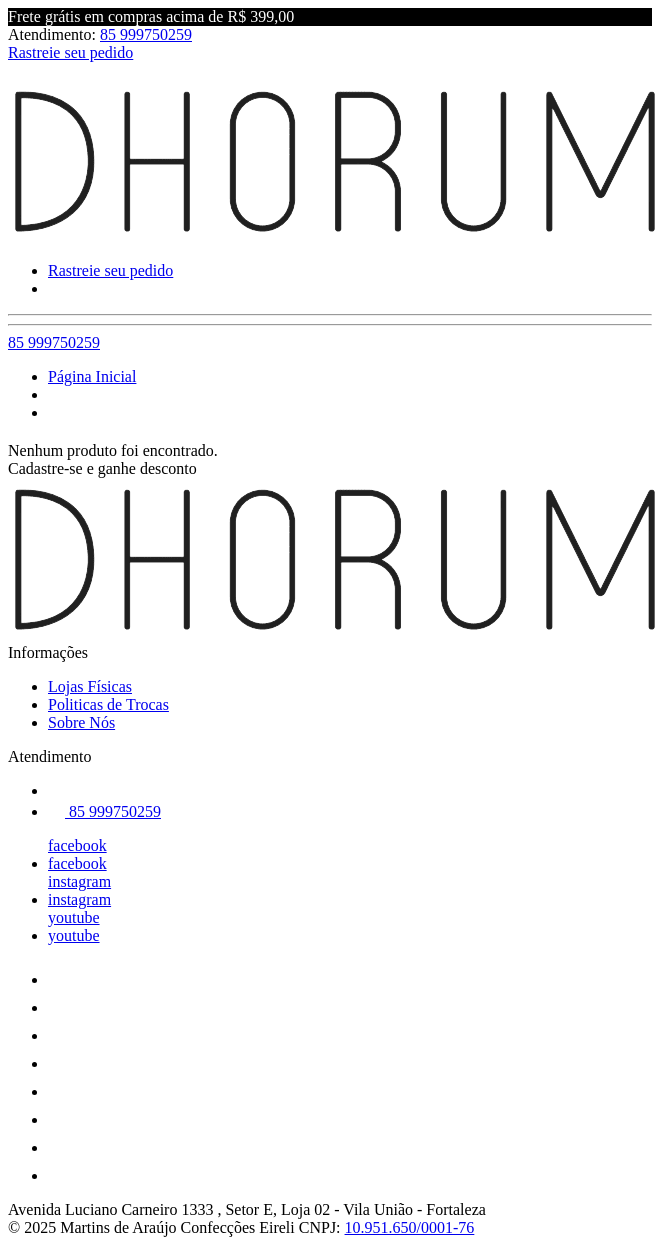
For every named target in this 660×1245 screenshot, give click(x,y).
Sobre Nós (81, 722)
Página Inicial (92, 376)
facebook (77, 845)
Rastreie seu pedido (70, 52)
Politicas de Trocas (108, 704)
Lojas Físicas (90, 686)
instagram (79, 881)
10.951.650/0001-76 (410, 1227)
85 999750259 (146, 34)
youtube (74, 917)
